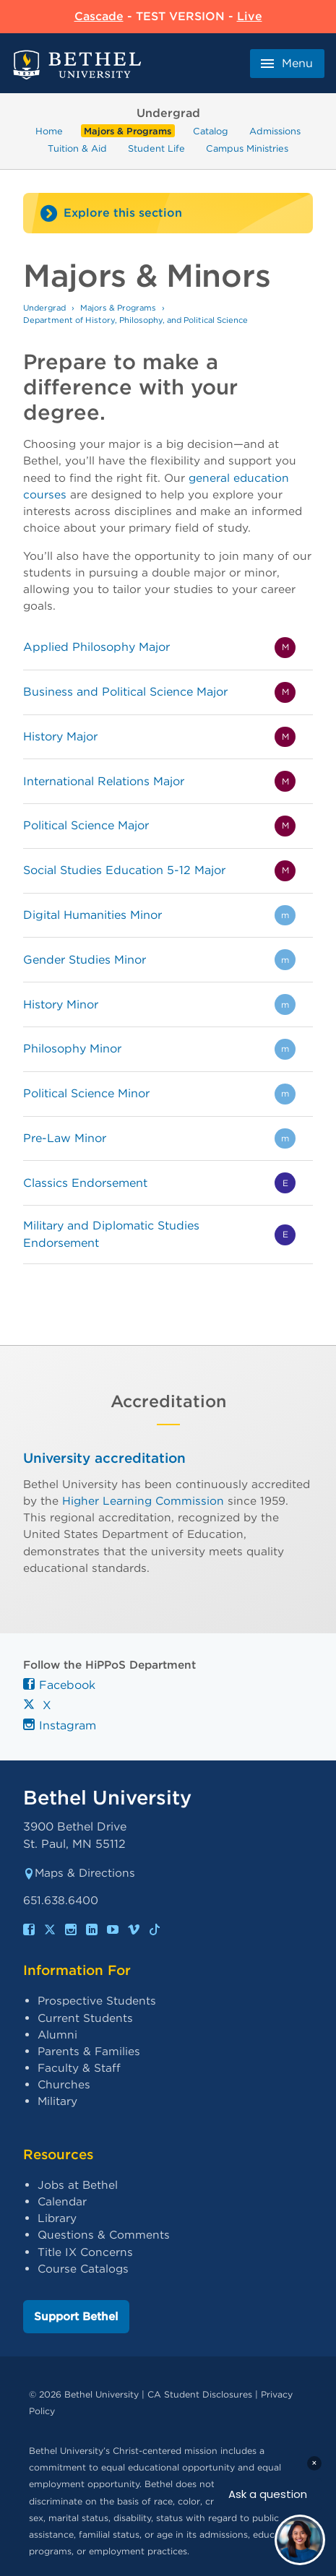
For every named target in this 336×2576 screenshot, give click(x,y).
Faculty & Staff (79, 2068)
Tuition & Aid (77, 148)
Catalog (210, 131)
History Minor (60, 1004)
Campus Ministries (247, 148)
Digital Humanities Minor (92, 915)
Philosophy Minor (72, 1048)
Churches (64, 2084)
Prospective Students (97, 2000)
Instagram (59, 1725)
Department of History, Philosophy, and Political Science (135, 320)
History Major (60, 736)
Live (249, 16)
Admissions (275, 131)
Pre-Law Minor (64, 1138)
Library (57, 2218)
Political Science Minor (86, 1093)
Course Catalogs (83, 2268)
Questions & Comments (104, 2235)
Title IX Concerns (85, 2252)
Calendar (62, 2201)
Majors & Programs (127, 131)
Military (57, 2101)
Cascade (99, 16)
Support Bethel (76, 2316)
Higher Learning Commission (143, 1501)
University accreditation (104, 1458)
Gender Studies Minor (84, 960)
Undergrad (44, 308)
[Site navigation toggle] (168, 213)
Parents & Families (89, 2051)
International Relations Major (103, 781)
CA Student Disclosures (199, 2394)
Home (49, 131)
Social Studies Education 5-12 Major (124, 870)
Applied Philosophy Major (96, 647)
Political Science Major (86, 825)
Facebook (59, 1685)
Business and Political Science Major (125, 692)
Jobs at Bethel (78, 2185)
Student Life (156, 148)
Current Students (85, 2018)
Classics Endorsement (85, 1183)
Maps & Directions (79, 1873)
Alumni (57, 2034)
